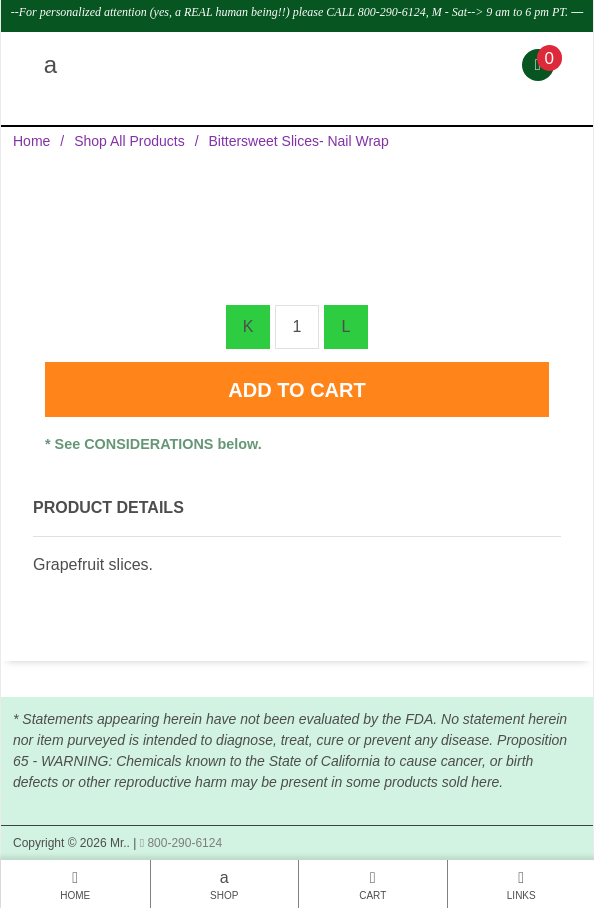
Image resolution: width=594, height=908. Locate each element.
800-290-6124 (181, 843)
